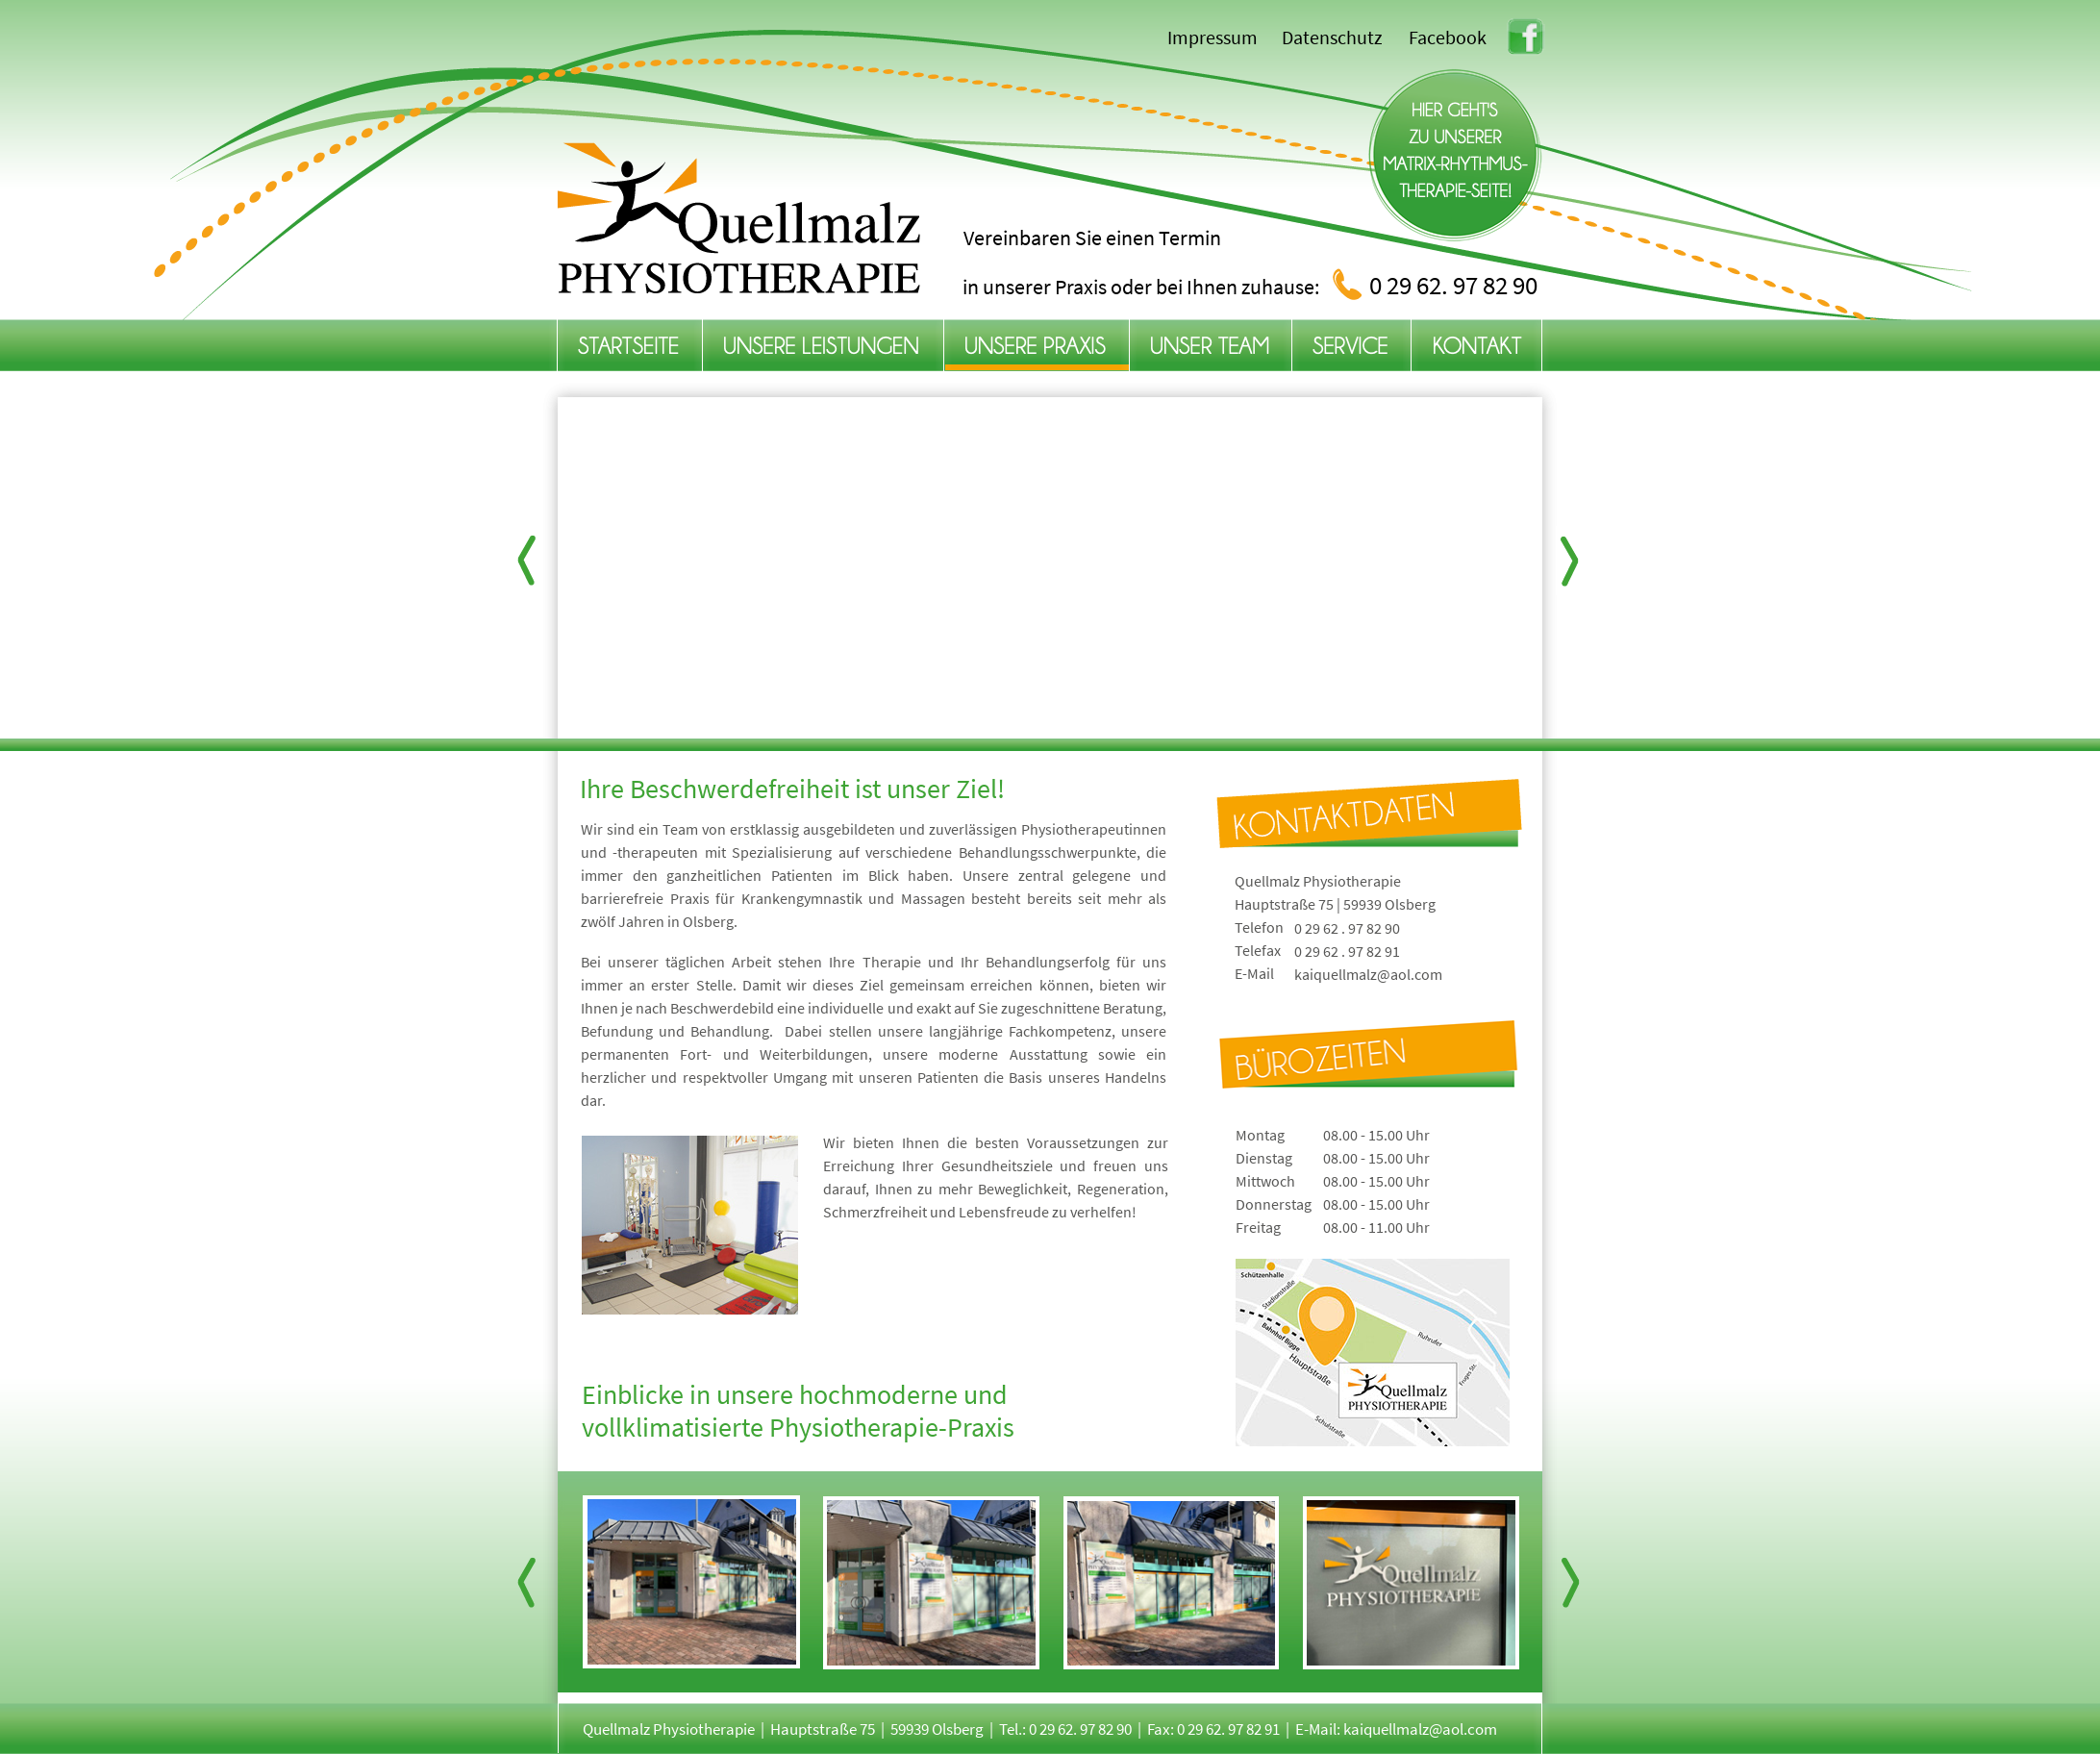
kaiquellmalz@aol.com (1368, 974)
